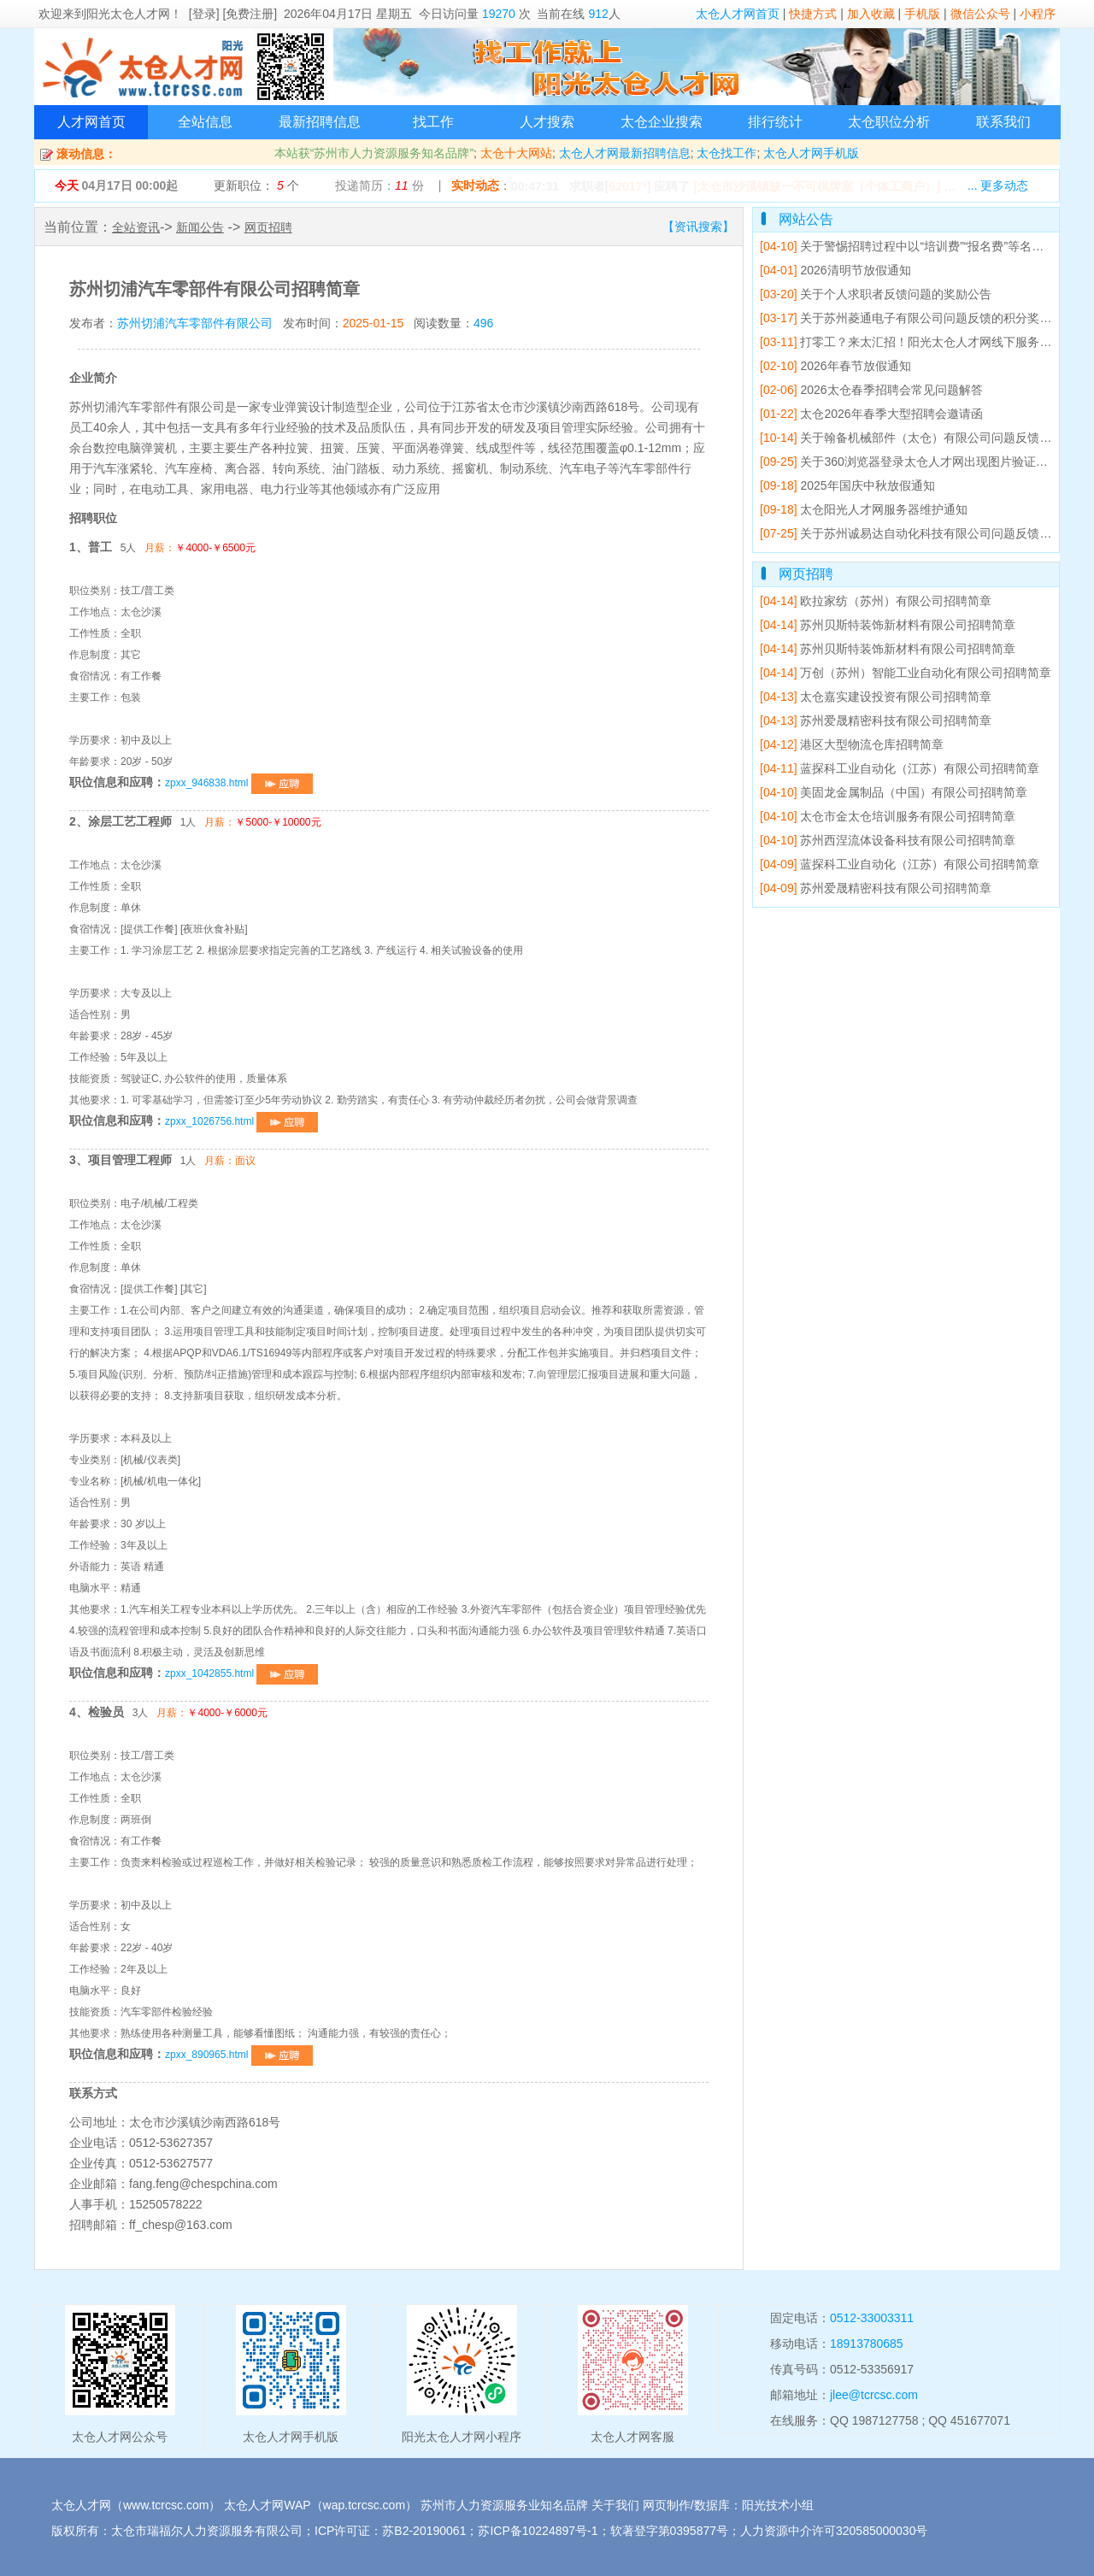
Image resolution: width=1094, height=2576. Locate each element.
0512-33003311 (872, 2318)
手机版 (922, 14)
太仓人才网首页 (737, 14)
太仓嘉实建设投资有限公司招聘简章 (875, 696)
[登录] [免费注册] (233, 14)
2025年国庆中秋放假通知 (847, 485)
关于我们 (615, 2505)
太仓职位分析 (889, 122)
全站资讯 (136, 227)
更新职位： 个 (256, 185)
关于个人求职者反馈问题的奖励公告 (875, 294)
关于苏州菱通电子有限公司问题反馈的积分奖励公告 (917, 318)
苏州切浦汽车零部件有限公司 (195, 323)
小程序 (1038, 14)
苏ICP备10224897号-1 (537, 2531)
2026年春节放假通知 (835, 366)
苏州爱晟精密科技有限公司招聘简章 (875, 720)
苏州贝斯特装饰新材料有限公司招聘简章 (887, 625)
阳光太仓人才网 (128, 14)
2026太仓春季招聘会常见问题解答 (871, 390)
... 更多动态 (998, 185)
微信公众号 (980, 14)
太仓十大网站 (516, 153)
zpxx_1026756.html (241, 1121)
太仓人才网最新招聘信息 (625, 153)
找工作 (433, 122)
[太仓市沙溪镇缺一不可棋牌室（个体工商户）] (816, 186)
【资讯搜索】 (698, 226)
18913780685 (866, 2343)
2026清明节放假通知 (835, 270)
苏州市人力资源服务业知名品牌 (504, 2505)
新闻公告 (200, 227)
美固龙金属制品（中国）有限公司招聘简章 (893, 792)
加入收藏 (871, 14)
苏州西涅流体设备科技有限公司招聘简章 (887, 840)
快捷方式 (813, 14)
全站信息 (205, 122)
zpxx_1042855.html (241, 1673)
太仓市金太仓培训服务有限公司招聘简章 (887, 816)
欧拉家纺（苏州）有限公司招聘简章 (875, 601)
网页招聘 (268, 227)
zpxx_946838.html (239, 783)
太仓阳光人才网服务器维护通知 (864, 509)
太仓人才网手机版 (811, 153)
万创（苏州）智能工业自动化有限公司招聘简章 (905, 672)
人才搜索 (547, 122)
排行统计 (775, 122)
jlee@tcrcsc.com (874, 2395)
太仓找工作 (726, 153)
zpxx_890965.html (239, 2055)
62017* (627, 186)
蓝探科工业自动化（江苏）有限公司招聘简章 (899, 768)
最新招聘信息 (320, 122)
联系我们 (1003, 122)
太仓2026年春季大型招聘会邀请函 (871, 414)
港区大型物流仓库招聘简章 (852, 744)
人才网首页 (91, 122)
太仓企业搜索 (662, 122)
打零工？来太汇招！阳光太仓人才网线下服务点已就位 (923, 342)
